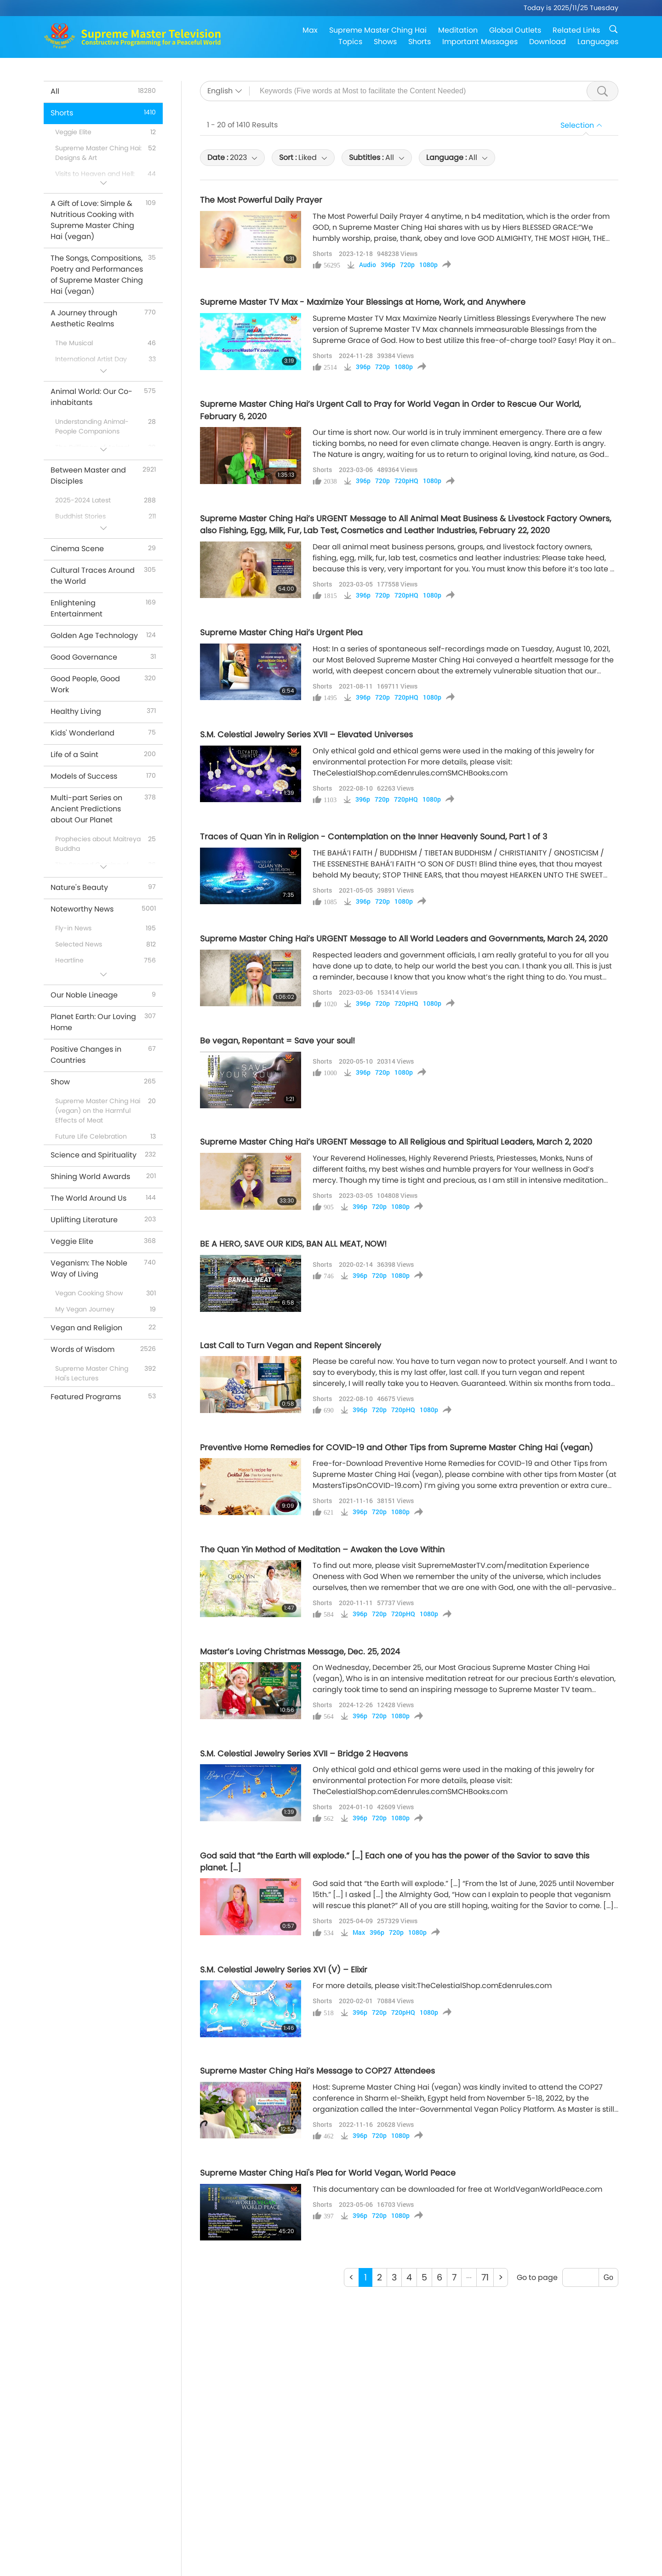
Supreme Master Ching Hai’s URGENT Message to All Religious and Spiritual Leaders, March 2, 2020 (396, 1141)
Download (547, 41)
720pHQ (406, 480)
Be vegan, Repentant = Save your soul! (277, 1040)
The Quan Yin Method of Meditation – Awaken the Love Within (322, 1549)
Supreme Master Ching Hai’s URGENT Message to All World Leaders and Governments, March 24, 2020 (404, 938)
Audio (367, 264)
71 (485, 2277)
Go (608, 2277)
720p (407, 264)
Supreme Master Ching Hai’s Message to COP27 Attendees (317, 2070)
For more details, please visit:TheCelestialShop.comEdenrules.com (432, 1985)
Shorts (419, 41)
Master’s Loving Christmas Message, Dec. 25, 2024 (300, 1651)
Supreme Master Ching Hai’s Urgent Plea (281, 632)
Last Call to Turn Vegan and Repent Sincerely (290, 1345)
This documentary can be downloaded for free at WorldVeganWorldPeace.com (457, 2189)
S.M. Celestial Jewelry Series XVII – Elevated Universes (306, 734)
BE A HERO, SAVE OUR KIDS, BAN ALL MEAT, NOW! (293, 1243)
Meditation (458, 30)
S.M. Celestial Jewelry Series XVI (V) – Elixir (283, 1969)
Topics (350, 41)
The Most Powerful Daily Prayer (261, 199)
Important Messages (480, 41)
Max (310, 30)
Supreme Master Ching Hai (378, 30)
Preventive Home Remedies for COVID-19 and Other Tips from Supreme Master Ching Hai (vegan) (396, 1447)
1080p (428, 264)
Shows (385, 41)
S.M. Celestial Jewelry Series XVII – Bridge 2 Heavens (304, 1753)
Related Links (576, 30)
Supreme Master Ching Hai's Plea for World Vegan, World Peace (328, 2172)
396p (388, 264)
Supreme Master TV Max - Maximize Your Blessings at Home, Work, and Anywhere (362, 302)
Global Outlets (515, 30)
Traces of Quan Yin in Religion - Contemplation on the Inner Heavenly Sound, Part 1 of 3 (373, 836)
